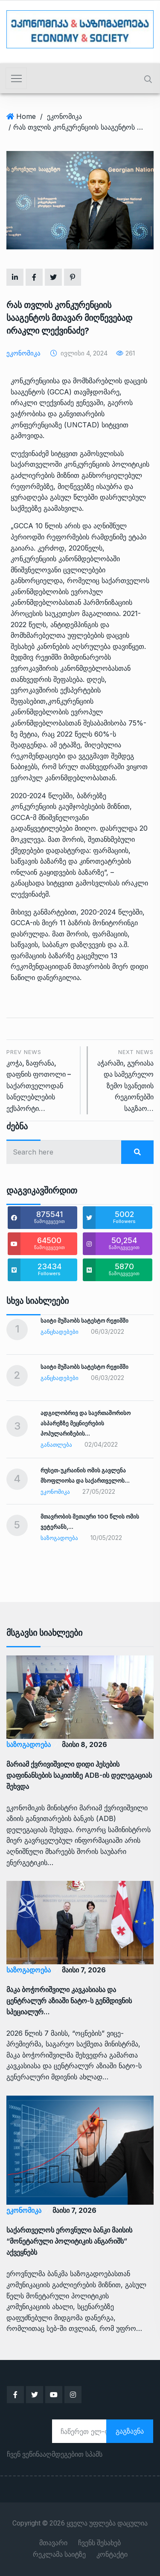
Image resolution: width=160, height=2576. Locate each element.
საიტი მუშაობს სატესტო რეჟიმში (84, 1320)
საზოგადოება (59, 1537)
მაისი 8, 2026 (84, 1744)
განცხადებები (60, 1331)
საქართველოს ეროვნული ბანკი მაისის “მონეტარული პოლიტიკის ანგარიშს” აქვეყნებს (69, 2241)
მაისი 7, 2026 (84, 1970)
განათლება (56, 1444)
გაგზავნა (130, 2431)
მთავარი (53, 2543)
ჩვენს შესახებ (99, 2543)
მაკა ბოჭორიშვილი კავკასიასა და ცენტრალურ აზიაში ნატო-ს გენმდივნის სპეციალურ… (69, 2000)
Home (26, 116)
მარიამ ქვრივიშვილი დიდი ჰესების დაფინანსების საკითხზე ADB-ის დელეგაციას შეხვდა (79, 1775)
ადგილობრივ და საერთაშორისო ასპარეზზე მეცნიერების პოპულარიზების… (86, 1423)
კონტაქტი (112, 2554)
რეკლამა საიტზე (59, 2554)
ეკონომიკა (64, 116)
